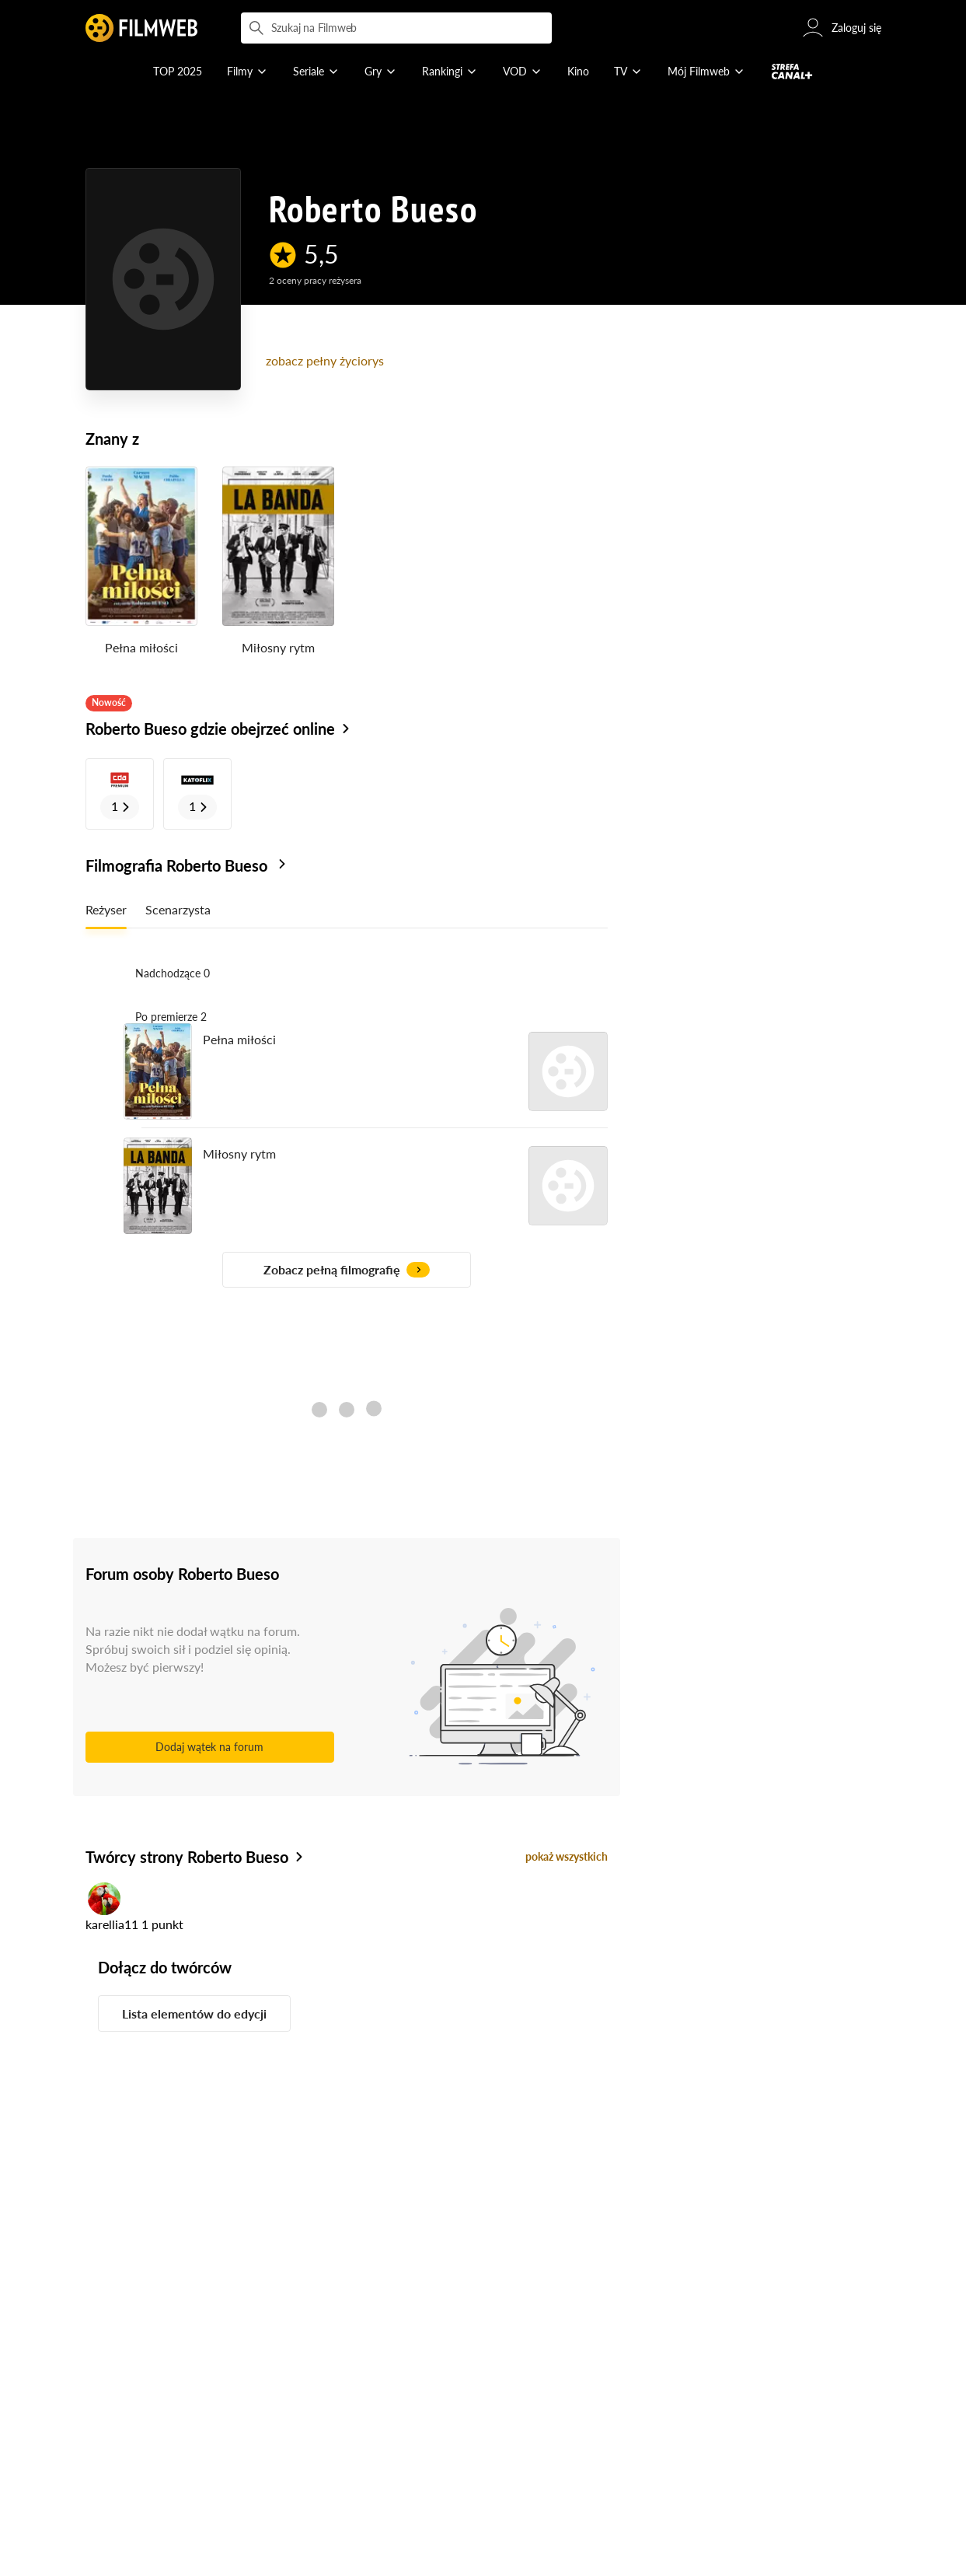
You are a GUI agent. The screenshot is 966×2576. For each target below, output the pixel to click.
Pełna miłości (141, 647)
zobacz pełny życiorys (325, 360)
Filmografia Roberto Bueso (187, 865)
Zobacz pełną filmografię (346, 1270)
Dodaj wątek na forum (209, 1746)
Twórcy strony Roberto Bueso (186, 1856)
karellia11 (111, 1924)
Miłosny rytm (278, 647)
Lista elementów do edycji (194, 2013)
